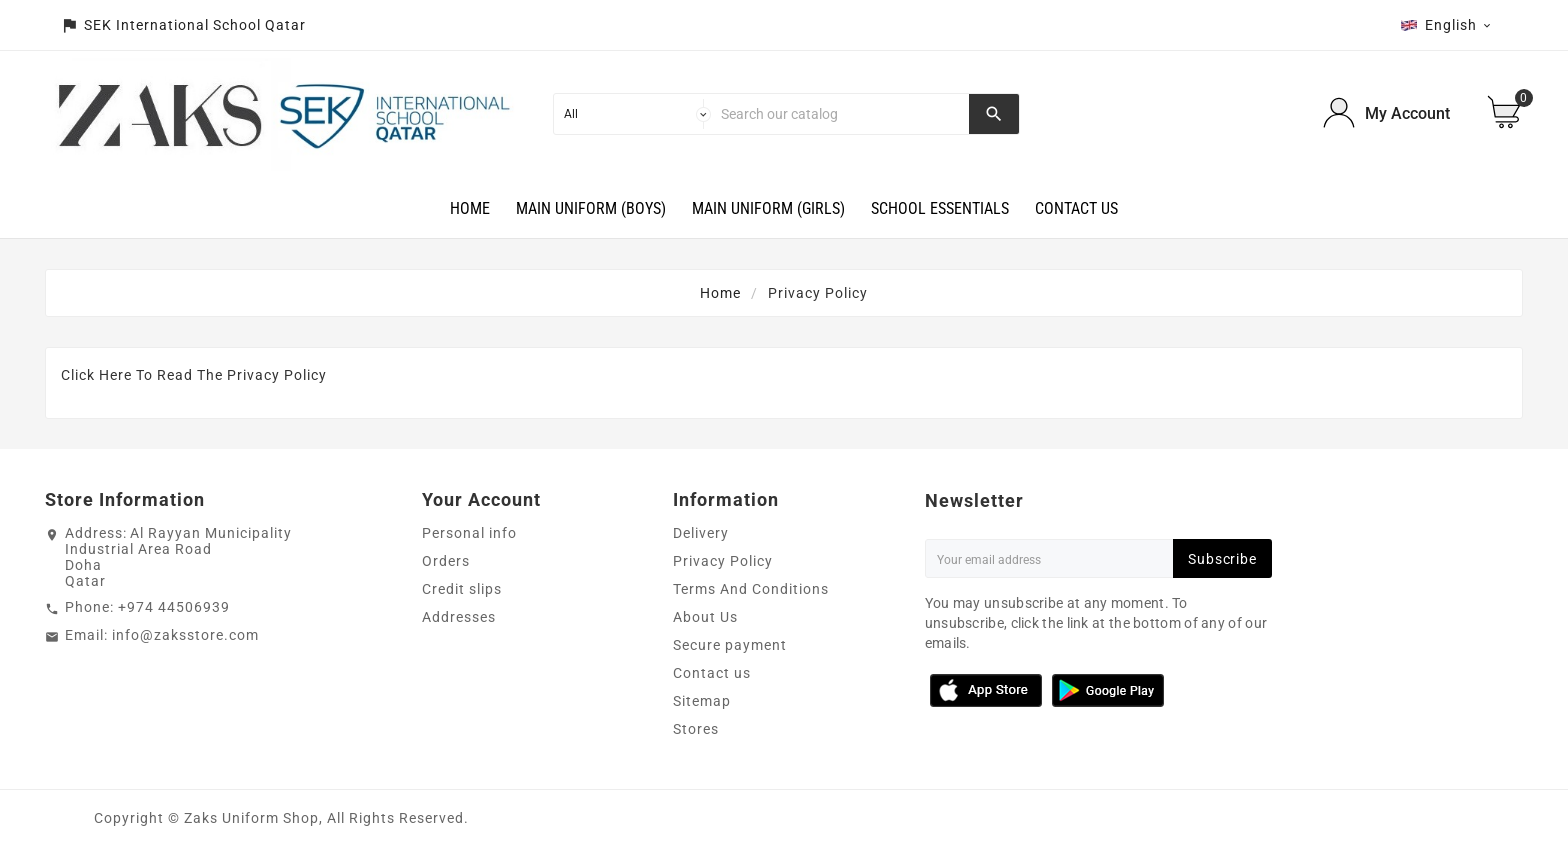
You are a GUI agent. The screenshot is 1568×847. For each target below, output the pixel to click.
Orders (446, 561)
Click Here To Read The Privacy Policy (194, 375)
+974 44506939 (174, 607)
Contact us (712, 673)
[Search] (840, 114)
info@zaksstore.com (185, 635)
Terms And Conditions (751, 589)
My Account (1407, 113)
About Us (705, 617)
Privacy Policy (723, 561)
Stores (696, 729)
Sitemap (702, 701)
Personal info (469, 533)
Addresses (459, 617)
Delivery (701, 533)
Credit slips (462, 589)
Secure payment (730, 645)
